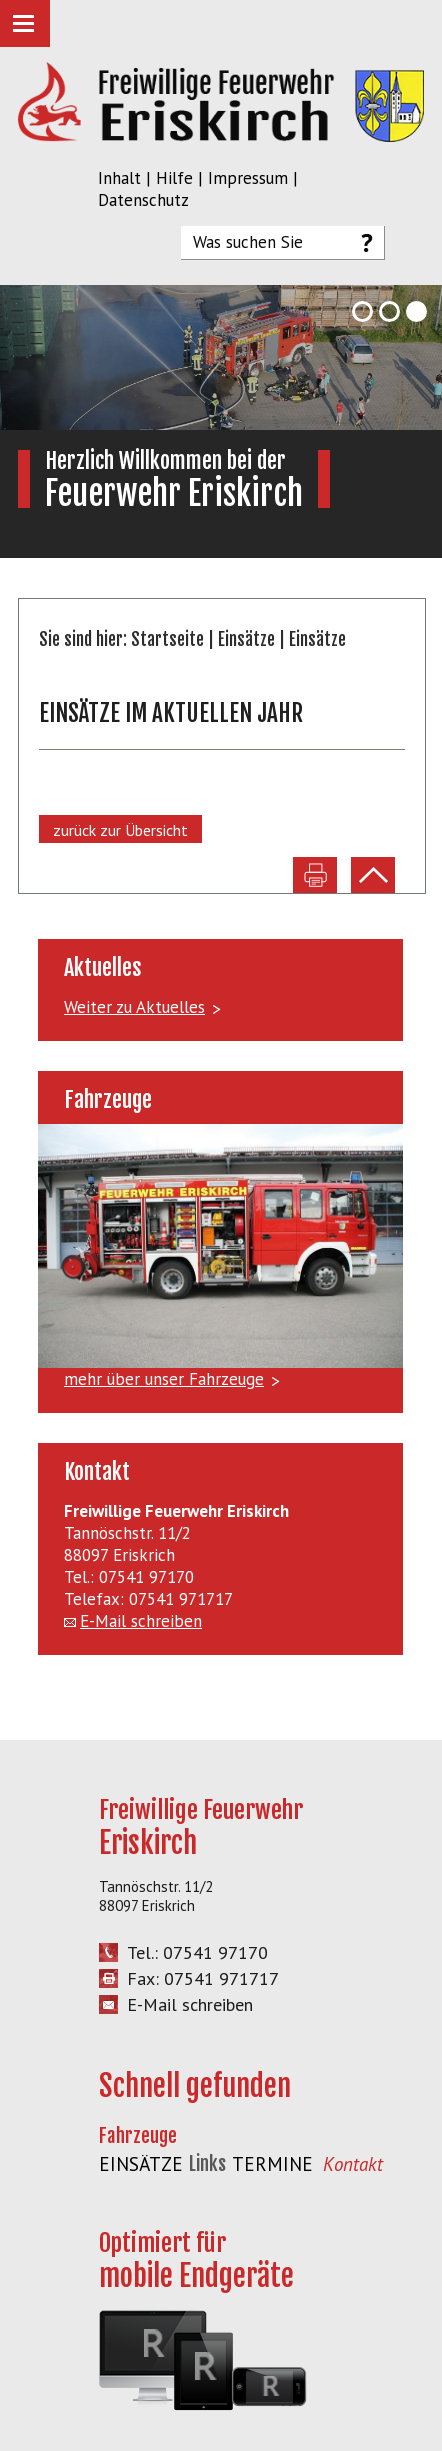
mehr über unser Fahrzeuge (164, 1379)
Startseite (167, 639)
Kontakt (353, 2164)
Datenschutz (143, 200)
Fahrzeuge (138, 2136)
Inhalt (119, 178)
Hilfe (174, 178)
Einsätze (246, 639)
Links (207, 2164)
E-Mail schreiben (141, 1621)
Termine (272, 2164)
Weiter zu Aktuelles (134, 1007)
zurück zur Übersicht (120, 830)
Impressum (248, 178)
